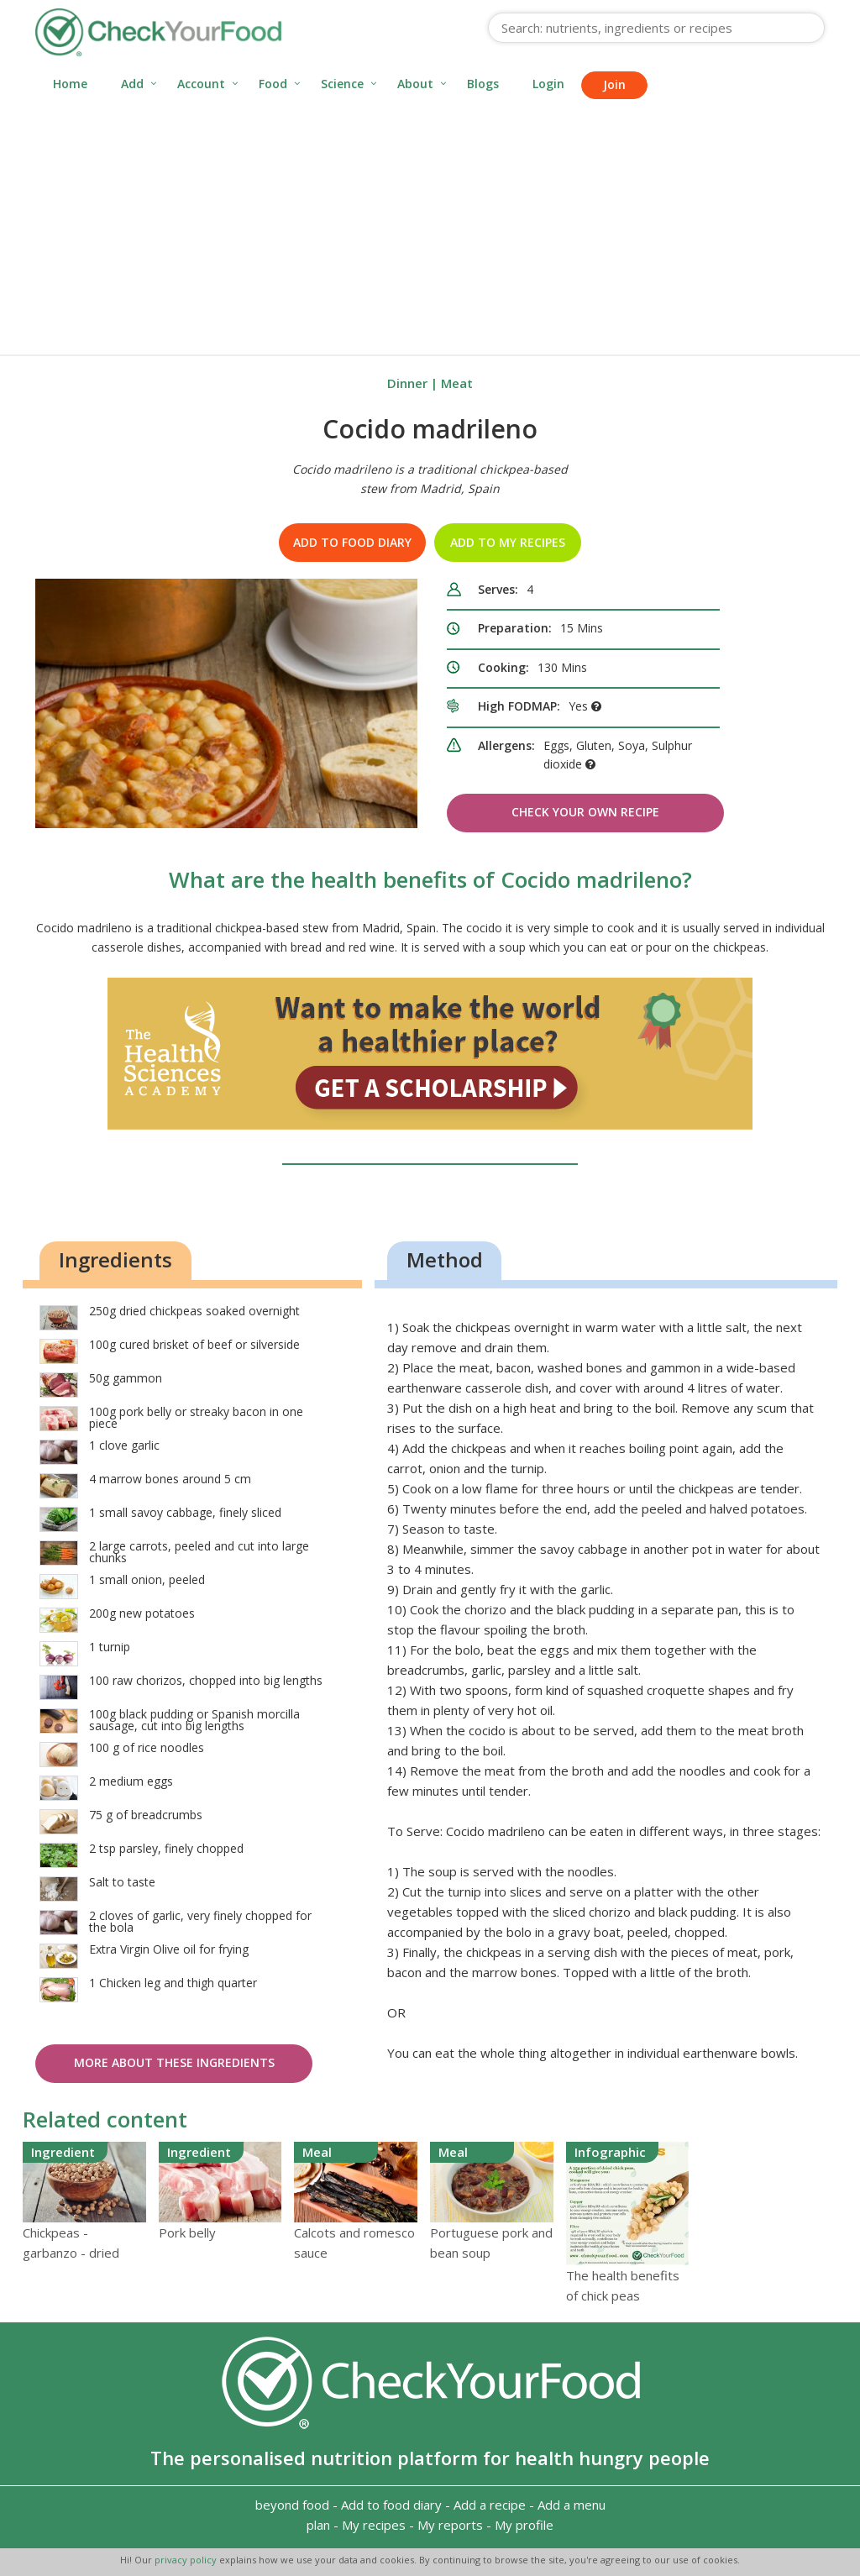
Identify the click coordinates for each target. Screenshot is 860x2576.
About (415, 84)
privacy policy (187, 2559)
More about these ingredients (174, 2062)
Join (614, 84)
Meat (457, 383)
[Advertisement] (430, 228)
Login (548, 84)
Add (132, 84)
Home (70, 84)
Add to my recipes (507, 542)
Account (201, 84)
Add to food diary (352, 542)
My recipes (374, 2524)
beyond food (292, 2504)
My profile (524, 2524)
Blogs (483, 84)
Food (273, 84)
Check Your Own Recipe (585, 812)
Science (342, 84)
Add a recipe (490, 2504)
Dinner (407, 383)
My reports (450, 2524)
